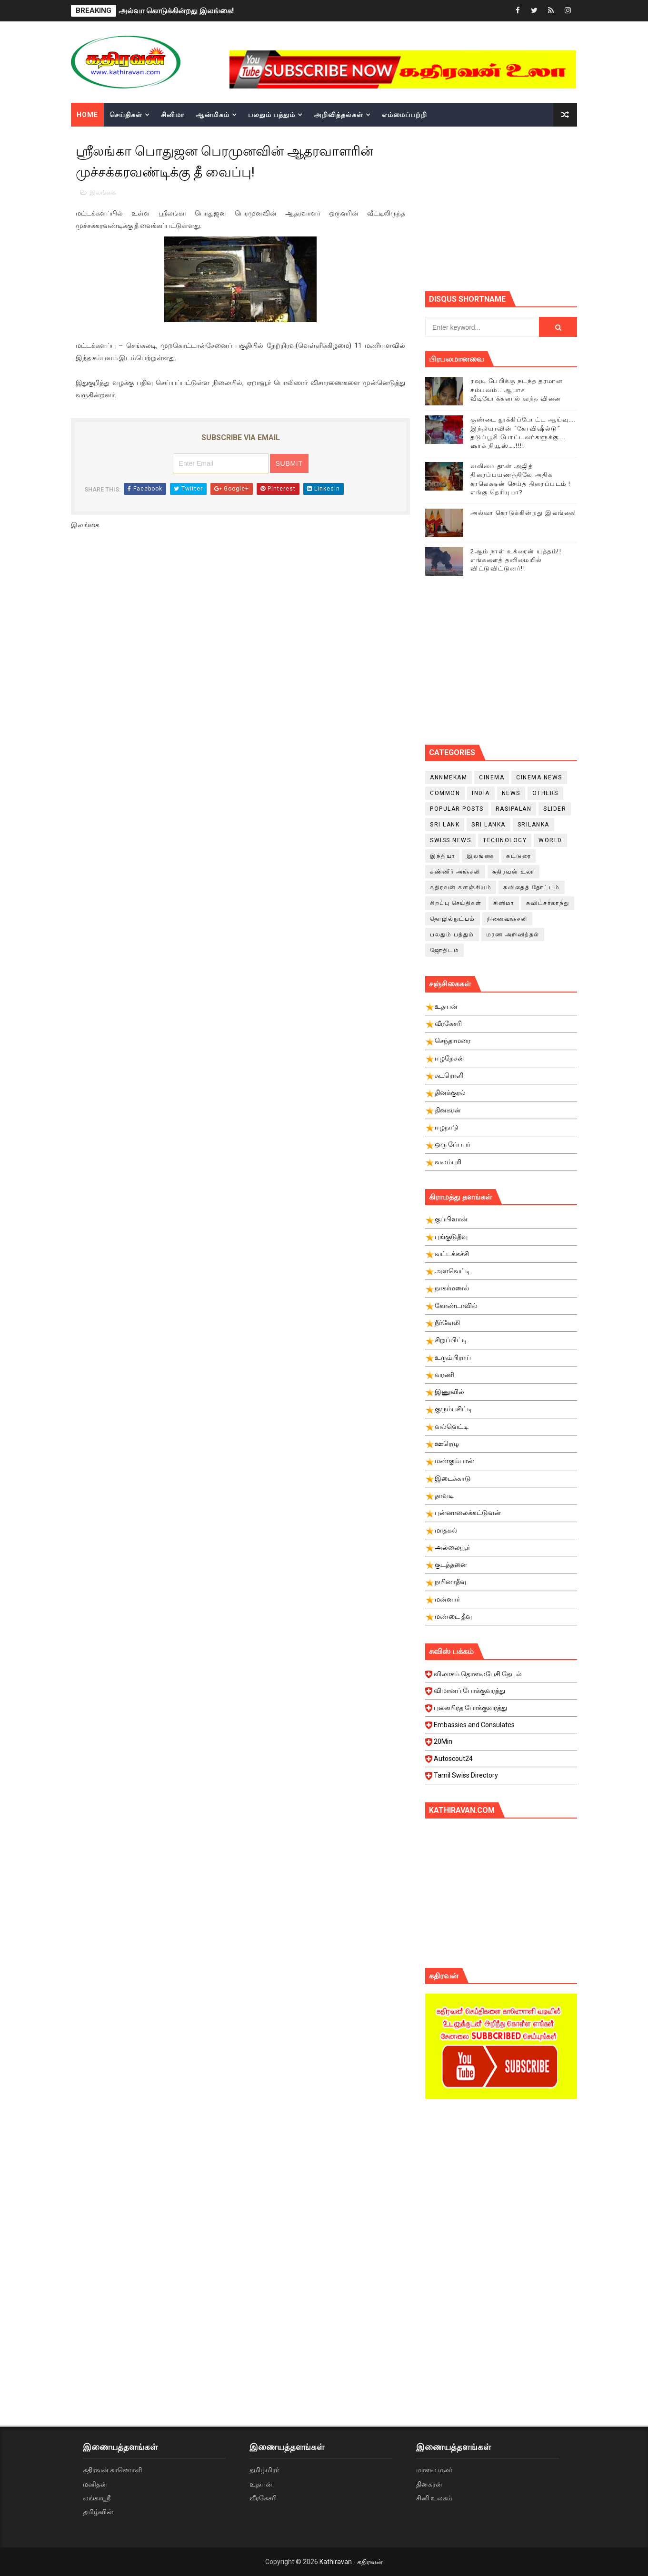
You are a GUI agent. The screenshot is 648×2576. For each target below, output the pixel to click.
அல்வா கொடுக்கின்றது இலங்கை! (176, 10)
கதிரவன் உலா (513, 871)
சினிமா (172, 114)
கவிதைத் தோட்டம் (531, 887)
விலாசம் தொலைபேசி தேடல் (502, 1676)
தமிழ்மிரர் (264, 2470)
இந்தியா (442, 856)
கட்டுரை (518, 856)
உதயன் (260, 2484)
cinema (491, 777)
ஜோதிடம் (444, 950)
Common (445, 793)
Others (545, 793)
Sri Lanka (488, 824)
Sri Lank (444, 824)
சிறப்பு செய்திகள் (455, 903)
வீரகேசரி (263, 2498)
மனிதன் (95, 2484)
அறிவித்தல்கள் (338, 114)
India (481, 793)
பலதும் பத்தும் (271, 114)
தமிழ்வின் (98, 2512)
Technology (505, 840)
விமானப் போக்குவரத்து (502, 1693)
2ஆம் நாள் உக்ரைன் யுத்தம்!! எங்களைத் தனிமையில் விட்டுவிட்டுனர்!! (515, 560)
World (550, 840)
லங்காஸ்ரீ (96, 2498)
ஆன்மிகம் (212, 114)
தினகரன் (429, 2484)
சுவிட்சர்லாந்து (547, 903)
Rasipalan (514, 809)
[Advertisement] (536, 207)
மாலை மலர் (434, 2470)
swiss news (450, 840)
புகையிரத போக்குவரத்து (502, 1710)
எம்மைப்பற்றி (404, 114)
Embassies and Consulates (502, 1727)
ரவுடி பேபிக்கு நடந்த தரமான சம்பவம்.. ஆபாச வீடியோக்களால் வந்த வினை (516, 389)
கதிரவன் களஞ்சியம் (460, 887)
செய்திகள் (126, 114)
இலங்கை (103, 192)
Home (87, 114)
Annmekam (448, 777)
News (511, 793)
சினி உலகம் (434, 2498)
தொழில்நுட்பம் (452, 918)
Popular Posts (457, 809)
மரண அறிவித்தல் (512, 934)
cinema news (539, 777)
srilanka (533, 824)
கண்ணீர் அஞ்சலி (455, 871)
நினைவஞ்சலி (507, 918)
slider (554, 809)
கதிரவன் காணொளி (112, 2470)
